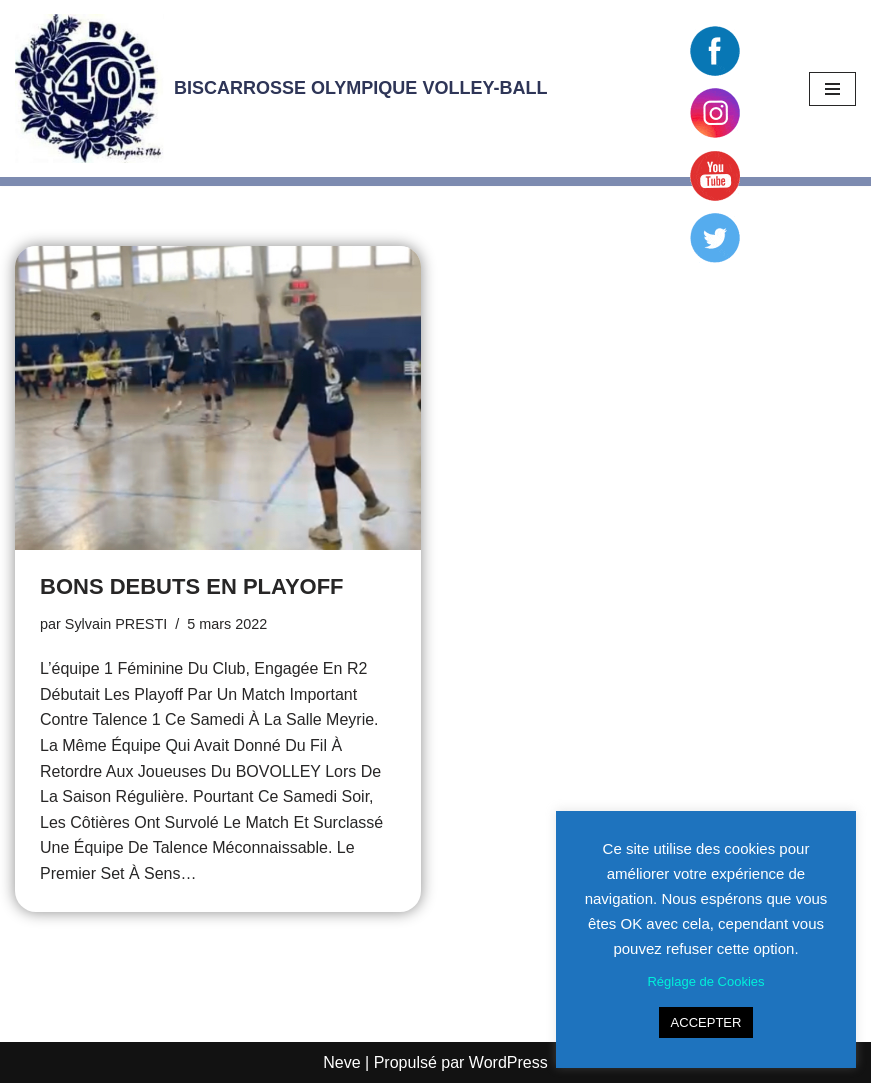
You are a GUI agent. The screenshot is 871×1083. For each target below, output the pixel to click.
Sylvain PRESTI (116, 624)
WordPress (508, 1062)
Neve (341, 1062)
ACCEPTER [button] (706, 1022)
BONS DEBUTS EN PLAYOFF (192, 586)
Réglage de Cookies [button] (705, 981)
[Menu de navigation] (832, 89)
